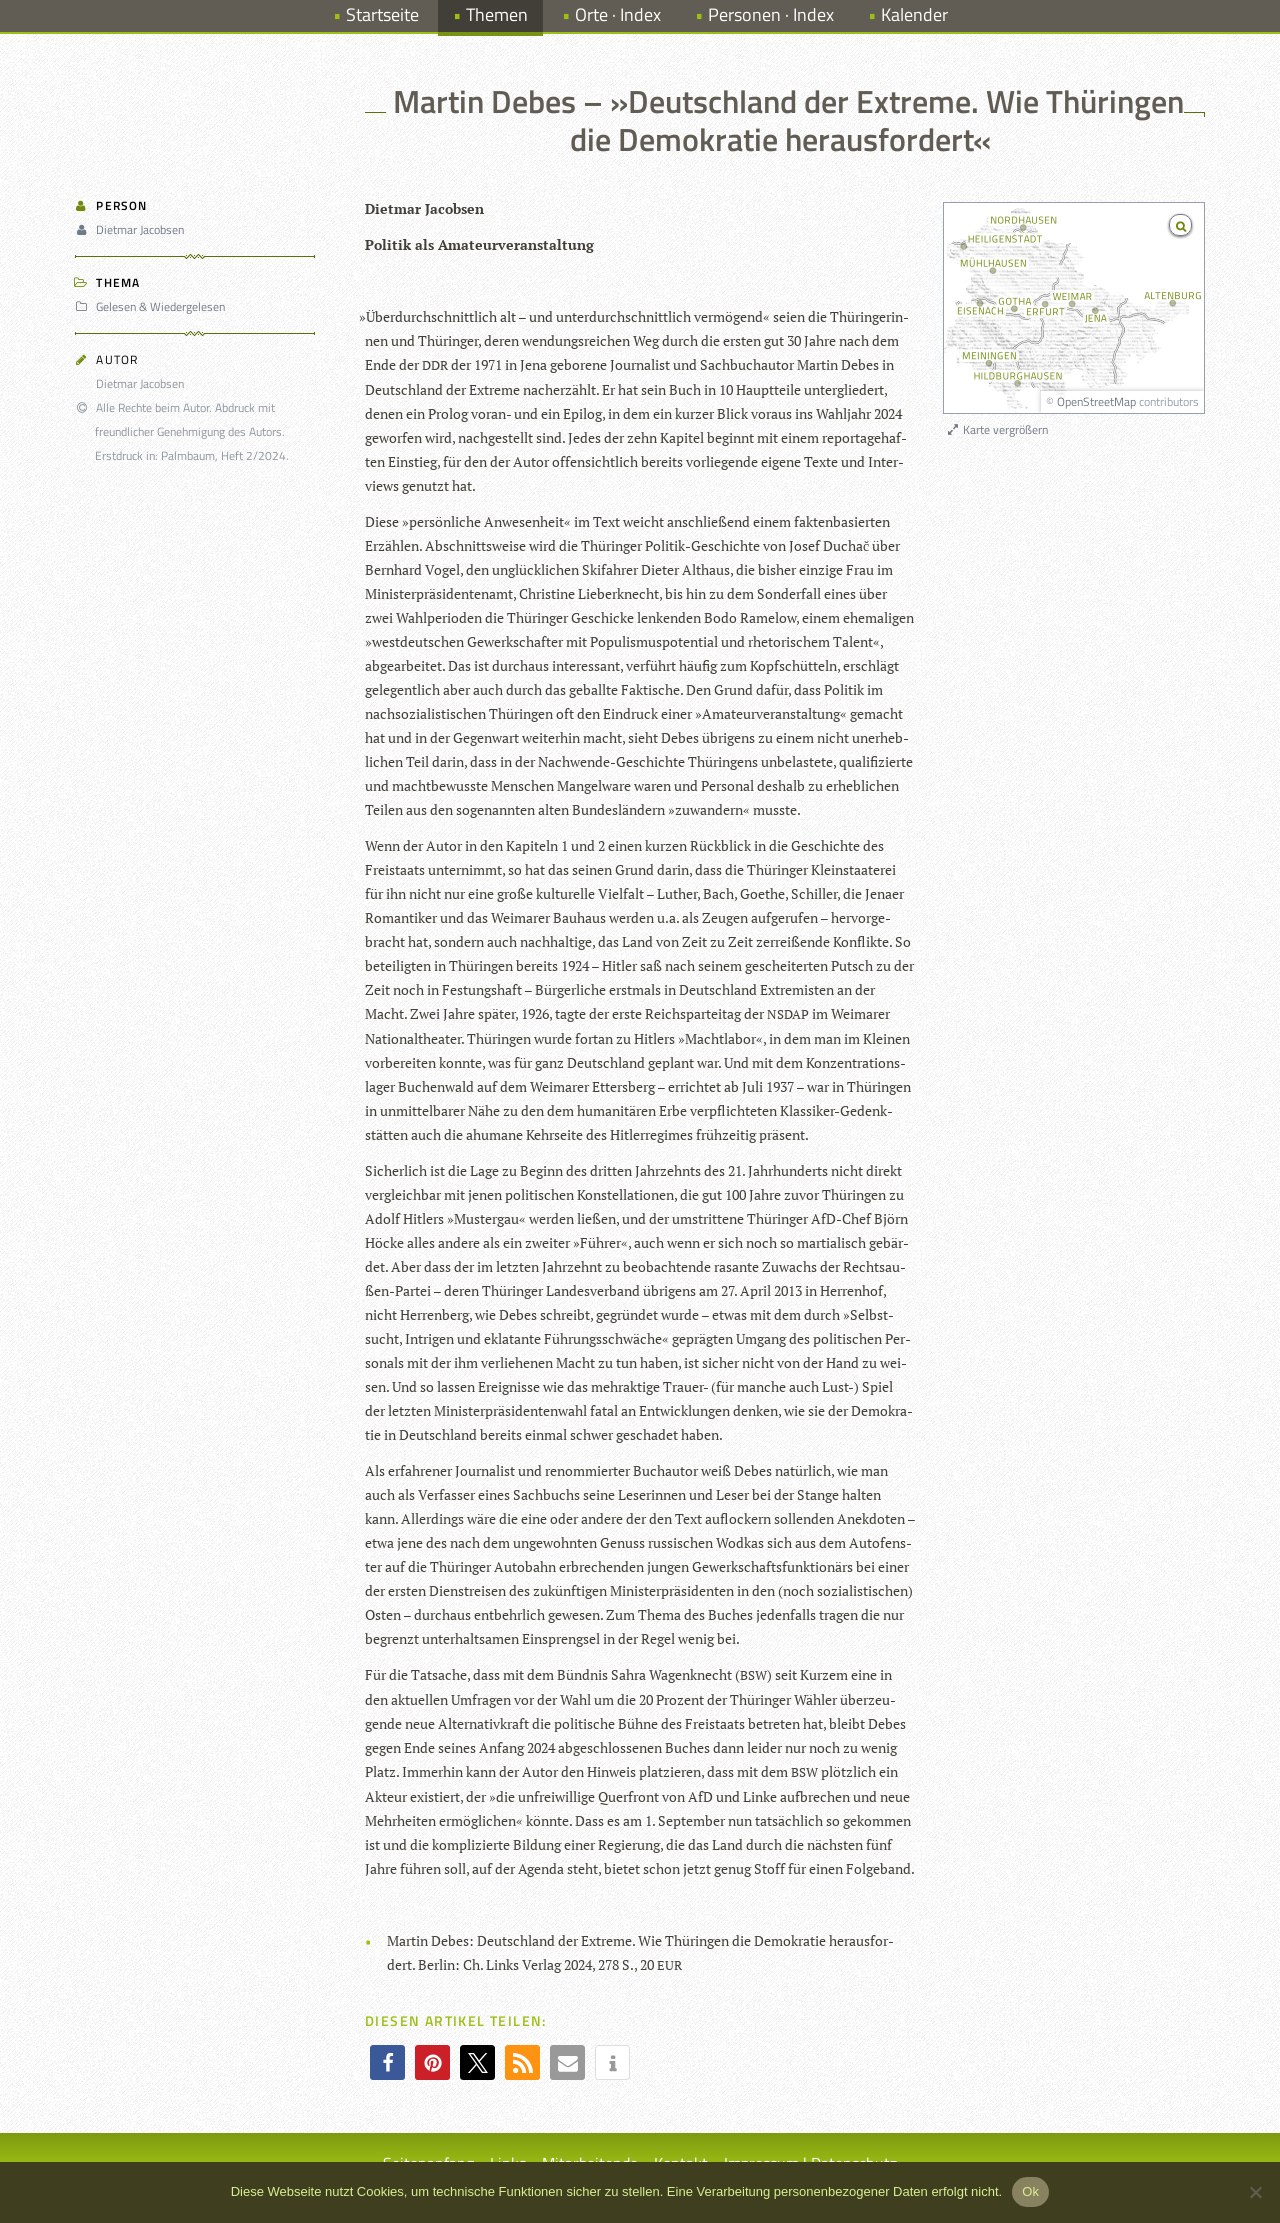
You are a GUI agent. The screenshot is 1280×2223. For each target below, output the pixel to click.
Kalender (914, 14)
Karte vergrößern (996, 429)
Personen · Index (771, 14)
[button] (387, 2062)
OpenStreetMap (1096, 401)
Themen (497, 14)
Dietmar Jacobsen (132, 229)
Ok (1030, 2191)
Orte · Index (618, 14)
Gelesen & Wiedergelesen (153, 306)
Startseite (382, 14)
